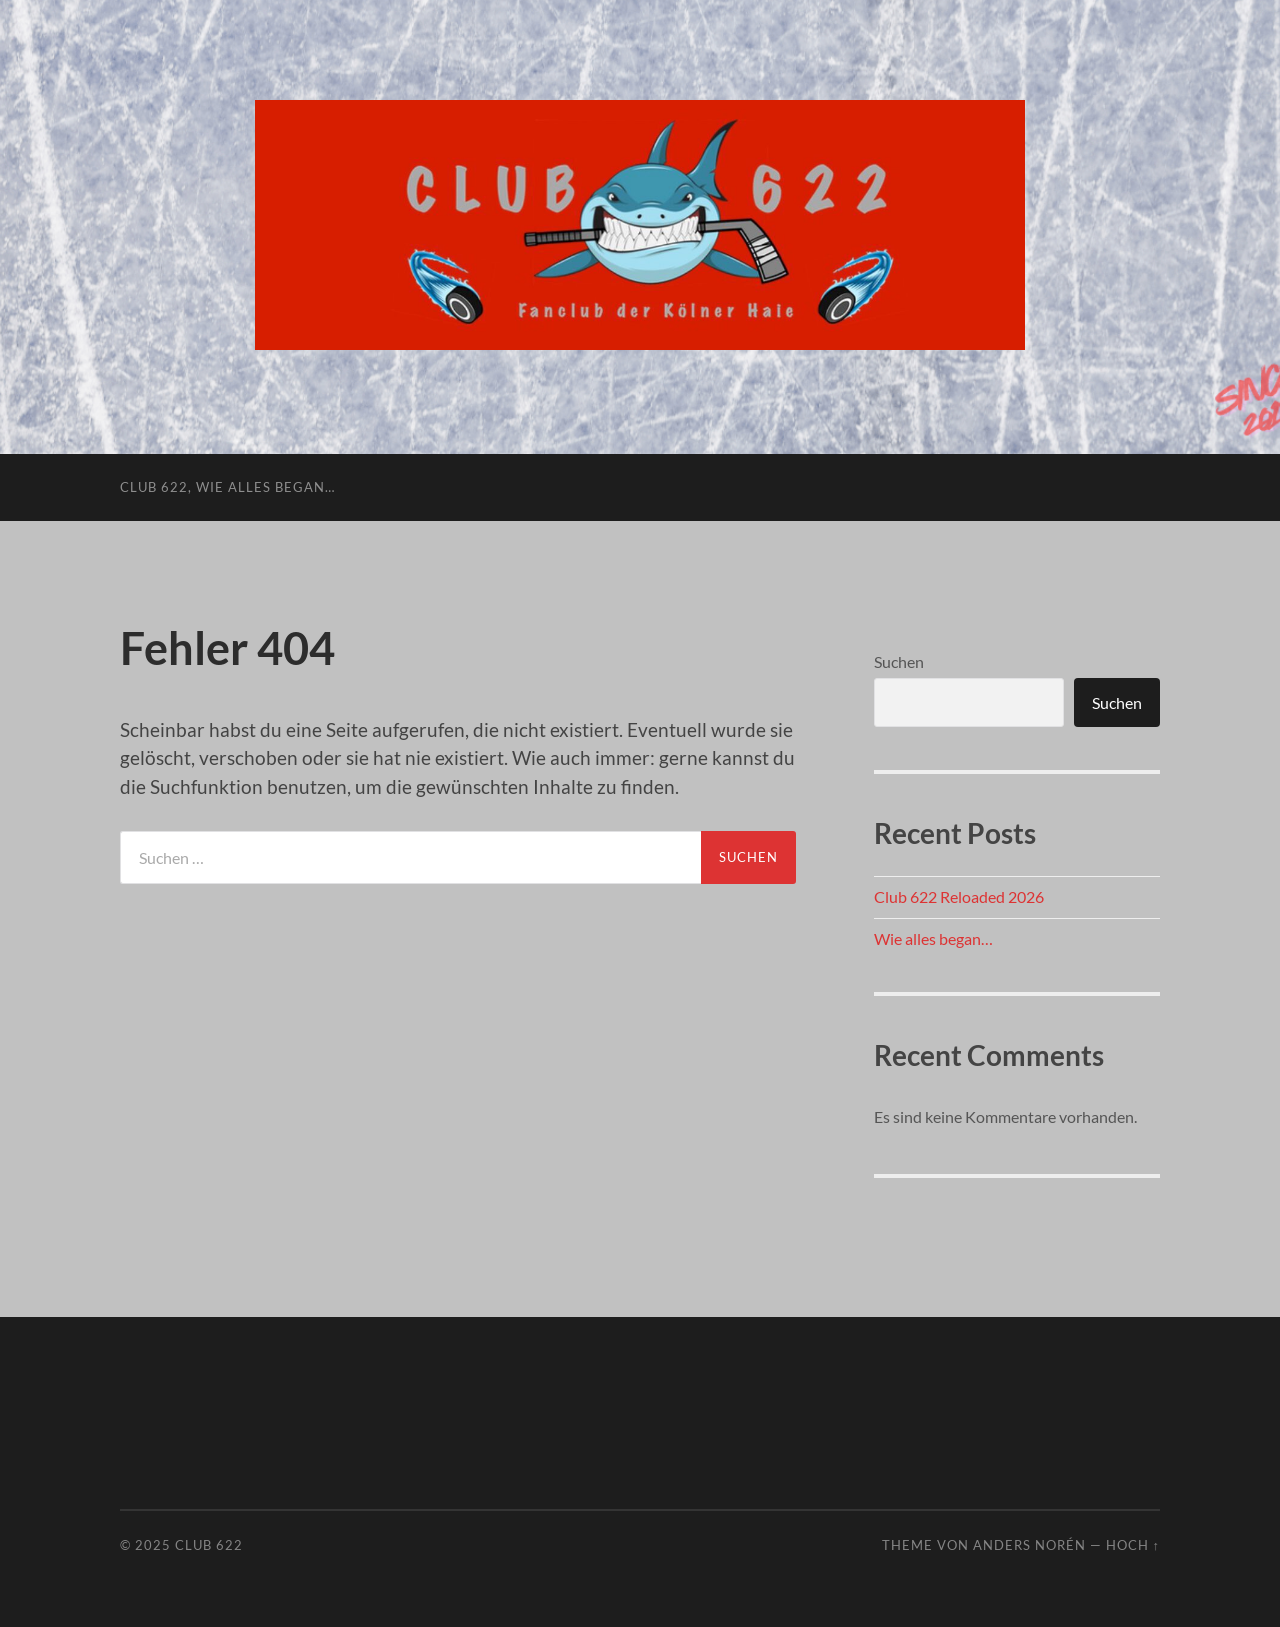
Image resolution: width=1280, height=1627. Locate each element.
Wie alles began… (933, 938)
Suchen (899, 661)
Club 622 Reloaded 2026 (959, 896)
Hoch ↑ (1133, 1545)
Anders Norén (1029, 1545)
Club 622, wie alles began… (227, 487)
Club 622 (209, 1545)
